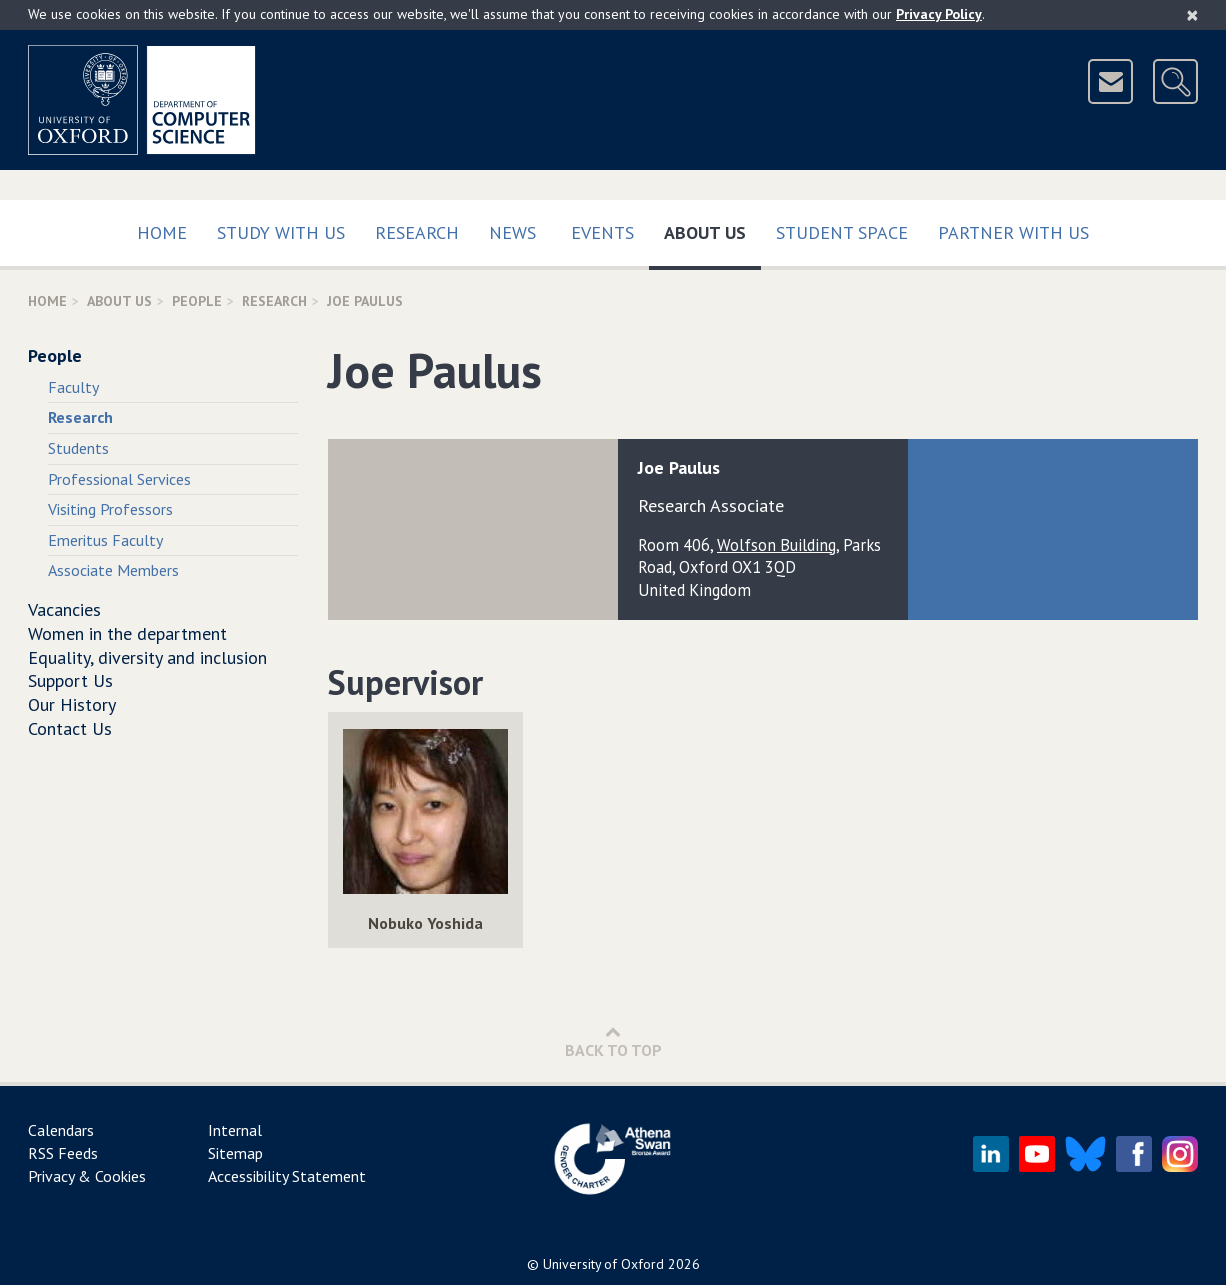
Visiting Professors (110, 509)
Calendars (61, 1130)
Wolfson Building (776, 545)
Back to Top (613, 1041)
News (512, 232)
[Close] (1192, 15)
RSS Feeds (63, 1153)
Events (602, 232)
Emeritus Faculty (105, 540)
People (197, 301)
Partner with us (1013, 232)
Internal (235, 1130)
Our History (72, 704)
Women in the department (127, 633)
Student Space (842, 232)
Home (162, 232)
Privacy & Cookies (87, 1176)
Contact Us (70, 728)
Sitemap (235, 1153)
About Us (712, 228)
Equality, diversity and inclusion (147, 657)
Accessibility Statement (287, 1176)
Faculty (73, 387)
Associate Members (113, 570)
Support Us (70, 680)
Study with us (281, 232)
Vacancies (64, 609)
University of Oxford (603, 1264)
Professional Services (119, 479)
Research (417, 232)
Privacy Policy (939, 14)
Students (78, 448)
